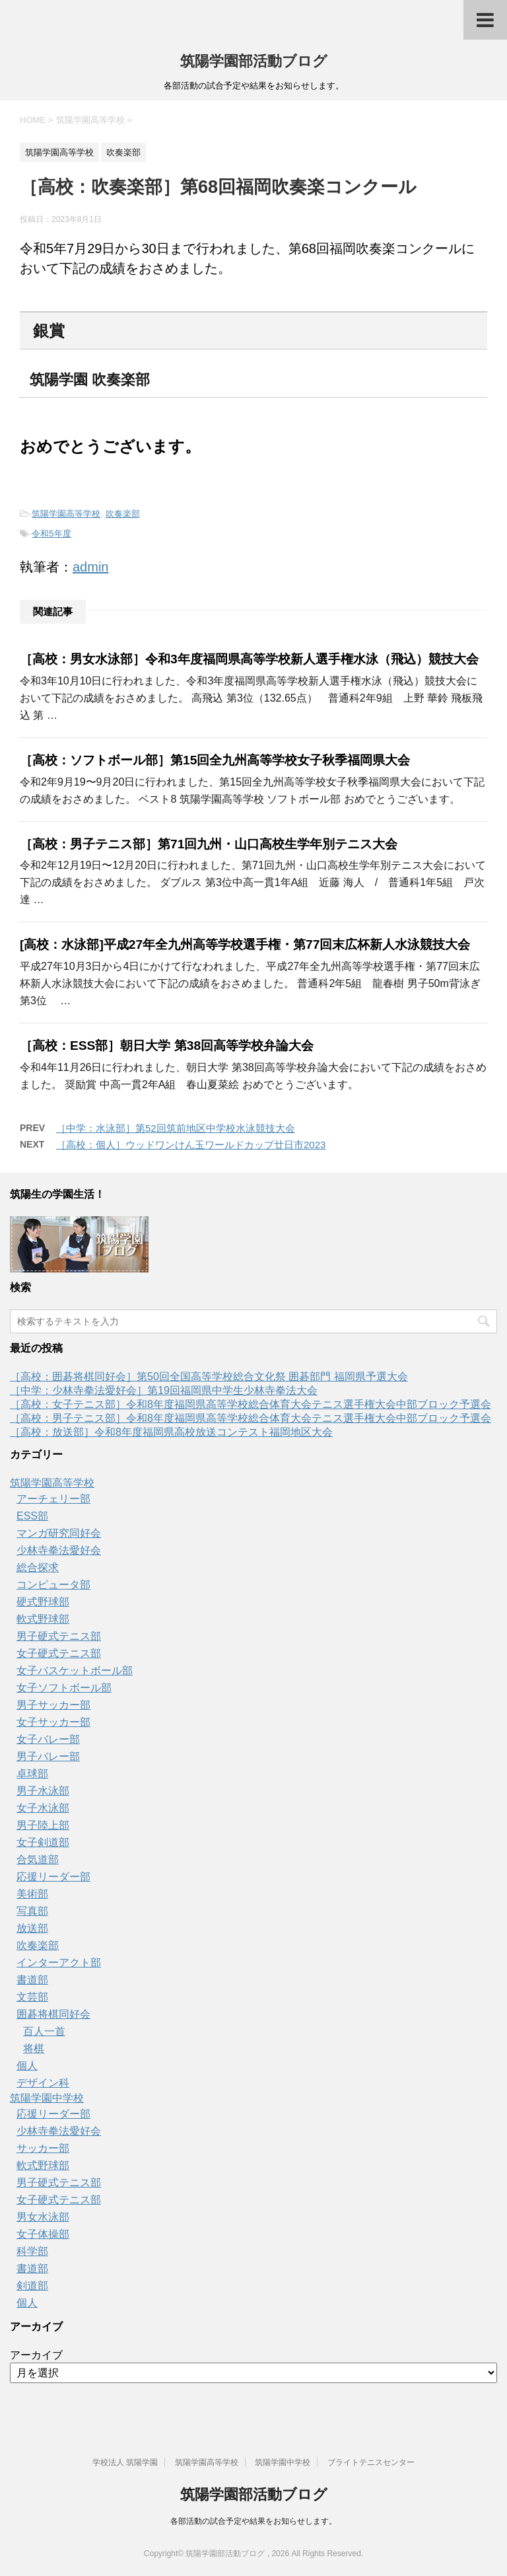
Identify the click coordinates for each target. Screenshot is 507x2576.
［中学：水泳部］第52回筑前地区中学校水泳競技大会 (175, 1128)
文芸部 (32, 1997)
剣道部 (32, 2285)
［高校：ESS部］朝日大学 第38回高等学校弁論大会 (167, 1045)
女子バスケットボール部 (75, 1670)
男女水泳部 (43, 2217)
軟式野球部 (43, 1619)
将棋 (33, 2048)
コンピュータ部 (53, 1584)
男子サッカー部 (53, 1705)
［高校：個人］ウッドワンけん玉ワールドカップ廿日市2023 (190, 1144)
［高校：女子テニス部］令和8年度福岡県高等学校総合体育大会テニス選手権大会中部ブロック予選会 (250, 1404)
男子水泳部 (43, 1790)
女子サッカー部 (53, 1722)
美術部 (32, 1893)
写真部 (32, 1911)
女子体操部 (43, 2234)
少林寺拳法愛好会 (59, 1550)
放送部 (32, 1928)
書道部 (32, 1979)
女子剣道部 (43, 1842)
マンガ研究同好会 (59, 1533)
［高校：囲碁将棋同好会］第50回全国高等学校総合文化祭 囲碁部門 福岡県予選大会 (209, 1376)
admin (90, 567)
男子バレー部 (48, 1756)
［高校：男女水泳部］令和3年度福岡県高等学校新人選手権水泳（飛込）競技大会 (249, 659)
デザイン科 (43, 2082)
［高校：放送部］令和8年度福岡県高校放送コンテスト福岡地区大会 (171, 1432)
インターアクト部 (59, 1962)
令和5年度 (51, 533)
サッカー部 (43, 2148)
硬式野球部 (43, 1601)
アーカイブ (36, 2355)
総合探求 (38, 1567)
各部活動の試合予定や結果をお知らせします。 (253, 2521)
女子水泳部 (43, 1808)
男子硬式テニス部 (59, 1636)
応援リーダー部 (53, 1876)
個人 (27, 2065)
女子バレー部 (48, 1739)
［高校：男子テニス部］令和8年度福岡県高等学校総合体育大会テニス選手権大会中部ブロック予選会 (250, 1418)
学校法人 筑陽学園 (125, 2462)
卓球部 (32, 1773)
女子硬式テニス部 (59, 1653)
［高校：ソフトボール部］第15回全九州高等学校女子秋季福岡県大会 (215, 760)
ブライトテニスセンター (371, 2462)
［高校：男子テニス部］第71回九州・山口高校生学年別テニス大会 (208, 844)
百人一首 (44, 2031)
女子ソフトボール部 (64, 1687)
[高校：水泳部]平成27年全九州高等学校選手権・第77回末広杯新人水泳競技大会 (245, 944)
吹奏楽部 (123, 514)
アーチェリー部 (53, 1498)
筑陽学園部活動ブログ (253, 61)
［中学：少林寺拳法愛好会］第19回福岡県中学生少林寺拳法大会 (164, 1390)
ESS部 (32, 1516)
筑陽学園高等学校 (66, 514)
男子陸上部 (43, 1825)
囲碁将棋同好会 (53, 2014)
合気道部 (38, 1859)
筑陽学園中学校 (47, 2098)
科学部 (32, 2251)
